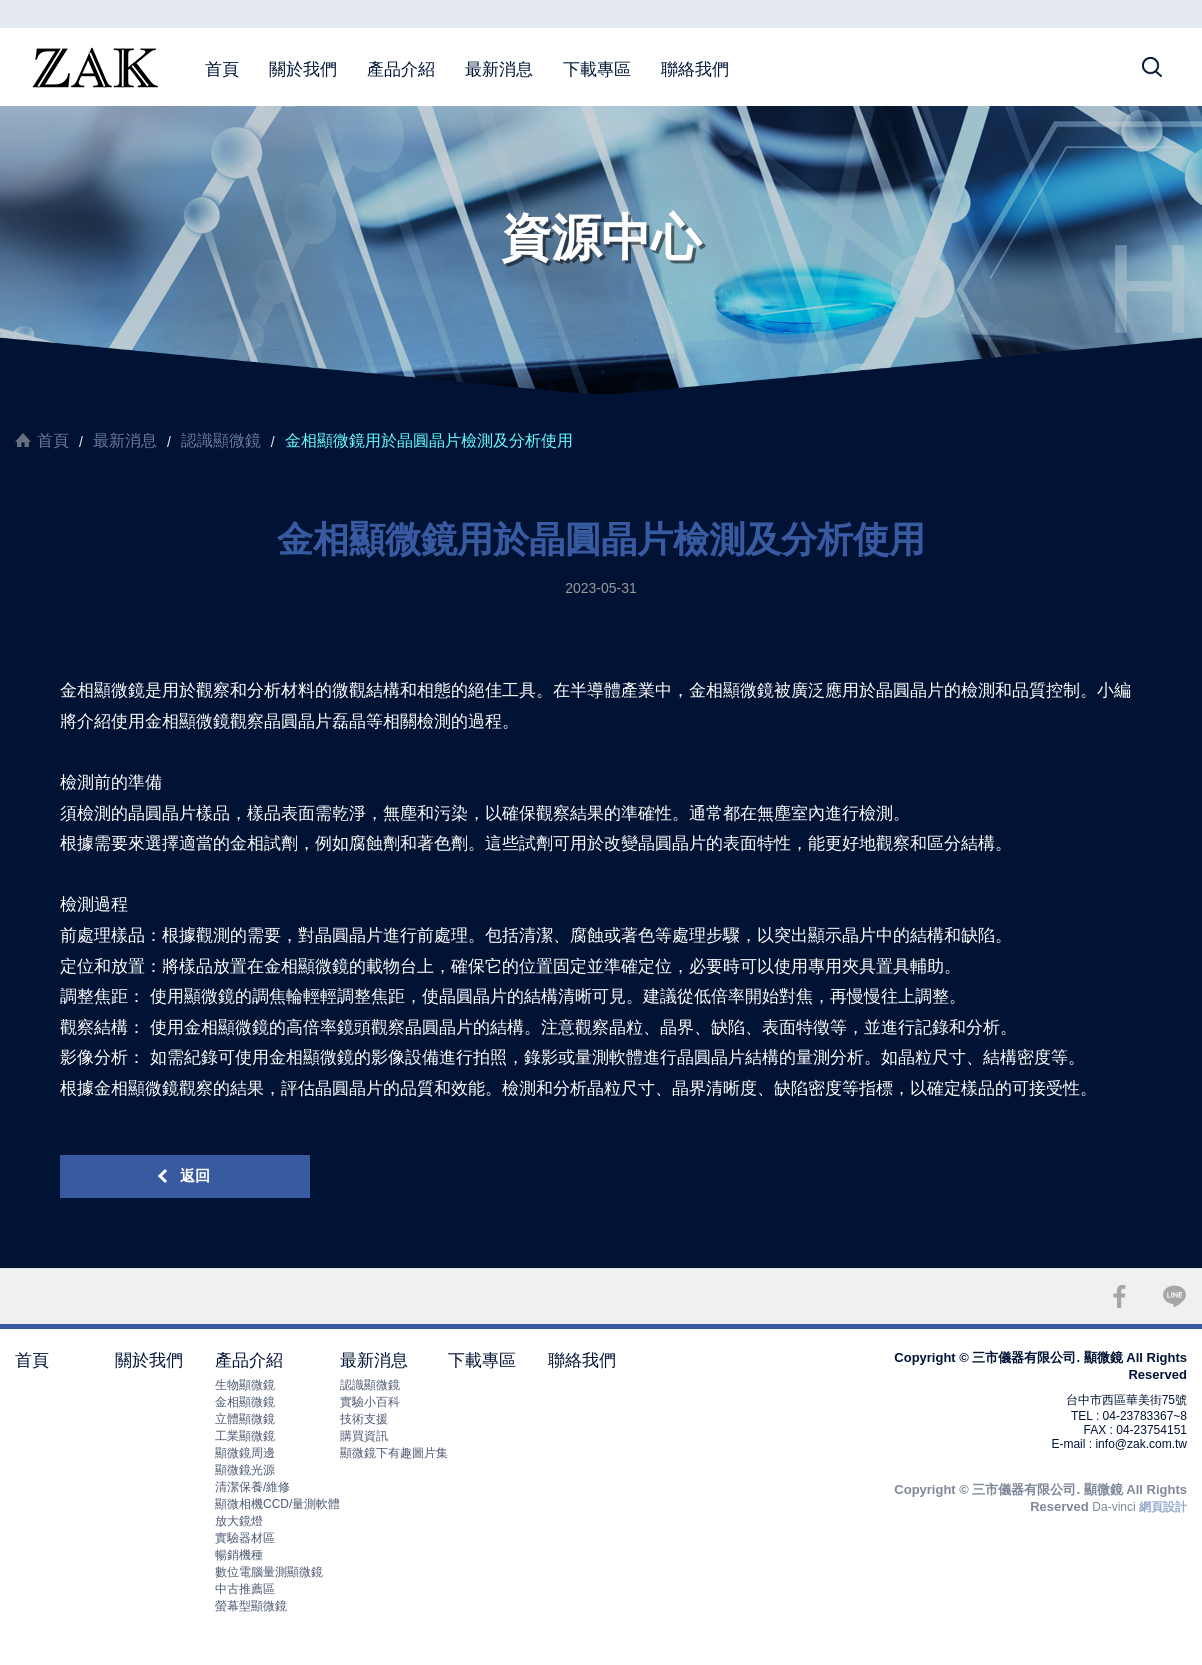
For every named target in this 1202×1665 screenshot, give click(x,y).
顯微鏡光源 (245, 1470)
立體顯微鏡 (245, 1419)
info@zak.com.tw (1141, 1444)
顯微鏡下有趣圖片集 (394, 1453)
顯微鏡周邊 (245, 1453)
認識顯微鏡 (221, 440)
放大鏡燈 (239, 1521)
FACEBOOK (1119, 1296)
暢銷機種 (239, 1555)
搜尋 (1152, 66)
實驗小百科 (370, 1402)
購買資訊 (364, 1436)
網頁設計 (1163, 1507)
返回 (195, 1175)
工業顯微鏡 (245, 1436)
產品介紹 (401, 69)
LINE (1174, 1296)
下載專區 (597, 69)
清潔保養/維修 (252, 1487)
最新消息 (499, 69)
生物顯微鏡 (245, 1385)
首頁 (222, 69)
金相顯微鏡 (245, 1402)
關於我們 (303, 69)
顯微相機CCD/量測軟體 (277, 1504)
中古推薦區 (245, 1589)
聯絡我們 (695, 69)
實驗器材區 (245, 1538)
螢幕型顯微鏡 (251, 1606)
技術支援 (364, 1419)
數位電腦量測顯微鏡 (269, 1572)
